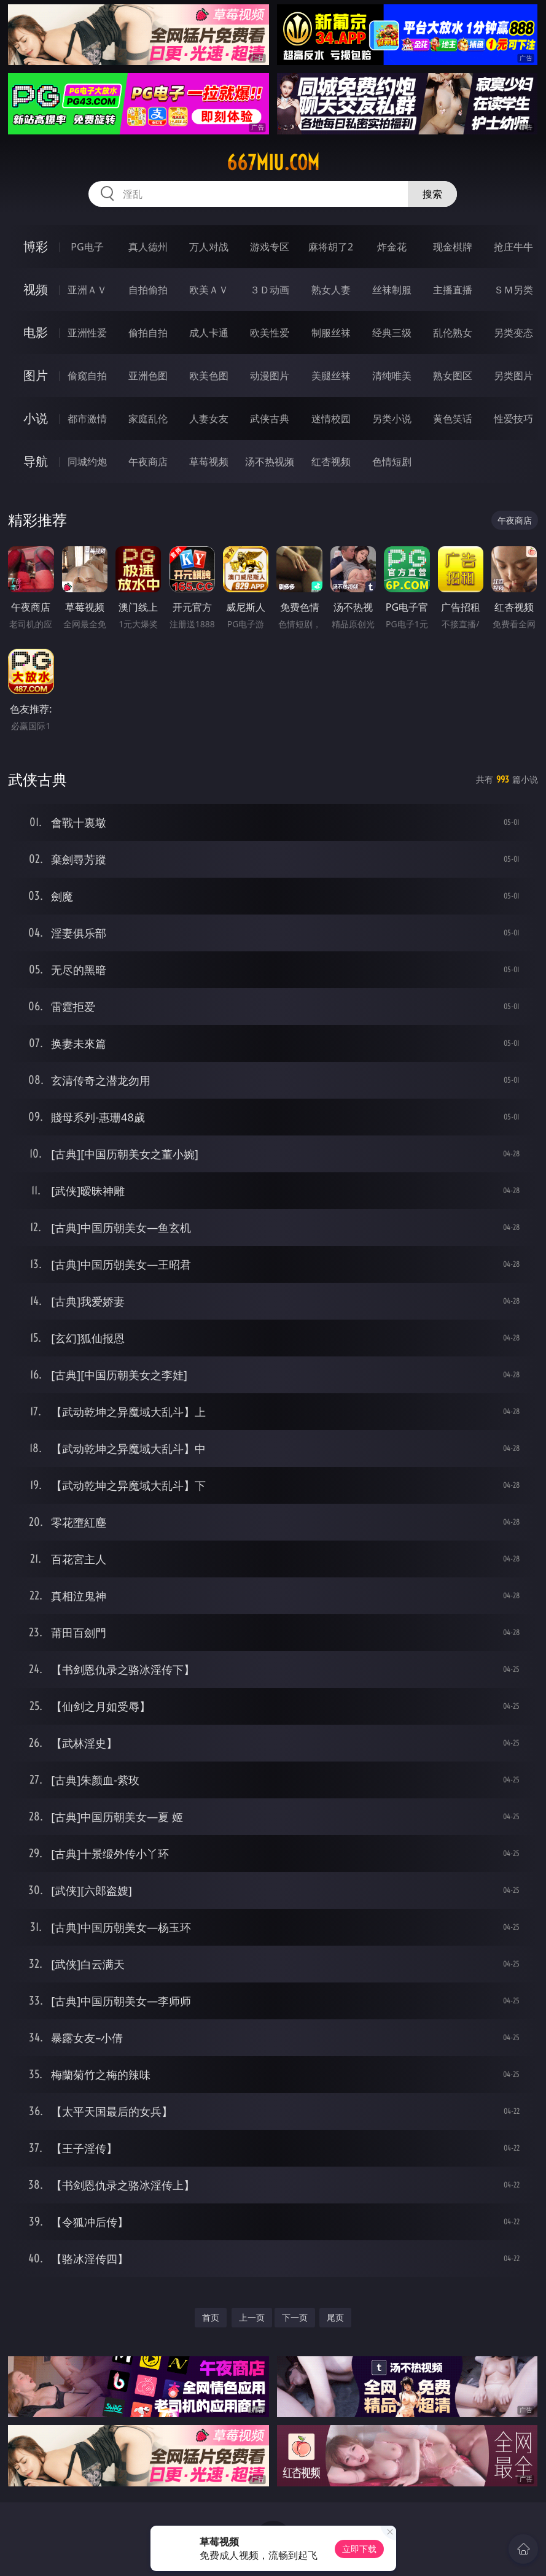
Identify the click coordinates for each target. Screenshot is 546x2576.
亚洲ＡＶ (87, 289)
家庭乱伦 (148, 418)
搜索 (432, 194)
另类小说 (391, 418)
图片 (35, 375)
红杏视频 (331, 461)
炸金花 (392, 246)
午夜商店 (148, 461)
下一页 (295, 2317)
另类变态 (513, 332)
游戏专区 (269, 246)
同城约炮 (87, 461)
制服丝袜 (331, 332)
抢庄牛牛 (513, 246)
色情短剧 (391, 461)
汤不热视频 (269, 461)
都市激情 (87, 418)
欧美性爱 (269, 332)
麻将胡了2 (330, 246)
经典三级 (391, 332)
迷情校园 (331, 418)
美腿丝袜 (331, 375)
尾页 (335, 2317)
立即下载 (359, 2549)
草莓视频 (208, 461)
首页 (210, 2317)
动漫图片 (269, 375)
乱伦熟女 (452, 332)
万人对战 (208, 246)
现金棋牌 (452, 246)
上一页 (252, 2317)
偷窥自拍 (87, 375)
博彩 (35, 246)
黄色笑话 (452, 418)
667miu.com (273, 162)
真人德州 (148, 246)
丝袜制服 (391, 289)
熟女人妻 (331, 289)
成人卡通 (208, 332)
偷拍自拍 (148, 332)
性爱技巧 (513, 418)
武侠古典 (269, 418)
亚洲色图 (148, 375)
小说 (35, 418)
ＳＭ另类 (513, 289)
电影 (35, 332)
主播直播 (452, 289)
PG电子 (87, 246)
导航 (35, 461)
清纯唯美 (391, 375)
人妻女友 (208, 418)
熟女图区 (452, 375)
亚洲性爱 (87, 332)
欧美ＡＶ (208, 289)
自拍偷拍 (148, 289)
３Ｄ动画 (269, 289)
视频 (35, 289)
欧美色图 (208, 375)
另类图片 (513, 375)
